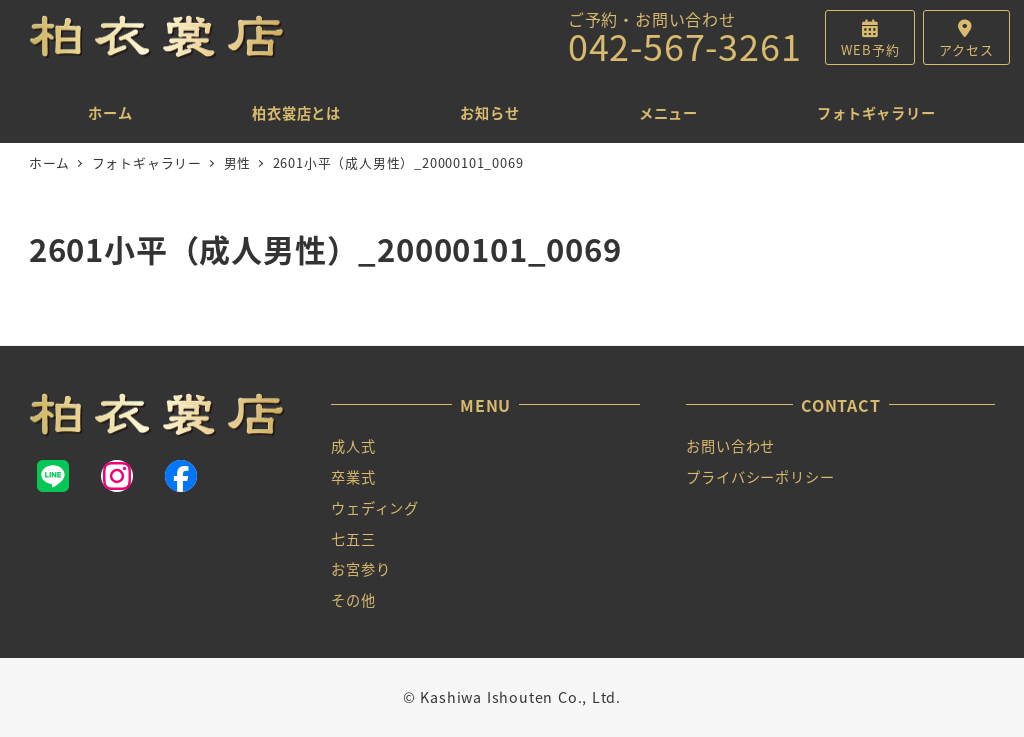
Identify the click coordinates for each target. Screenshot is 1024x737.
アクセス (966, 49)
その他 (353, 600)
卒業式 (353, 477)
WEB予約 (870, 49)
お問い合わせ (730, 446)
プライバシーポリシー (760, 477)
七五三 (353, 539)
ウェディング (375, 508)
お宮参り (360, 569)
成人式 (353, 446)
